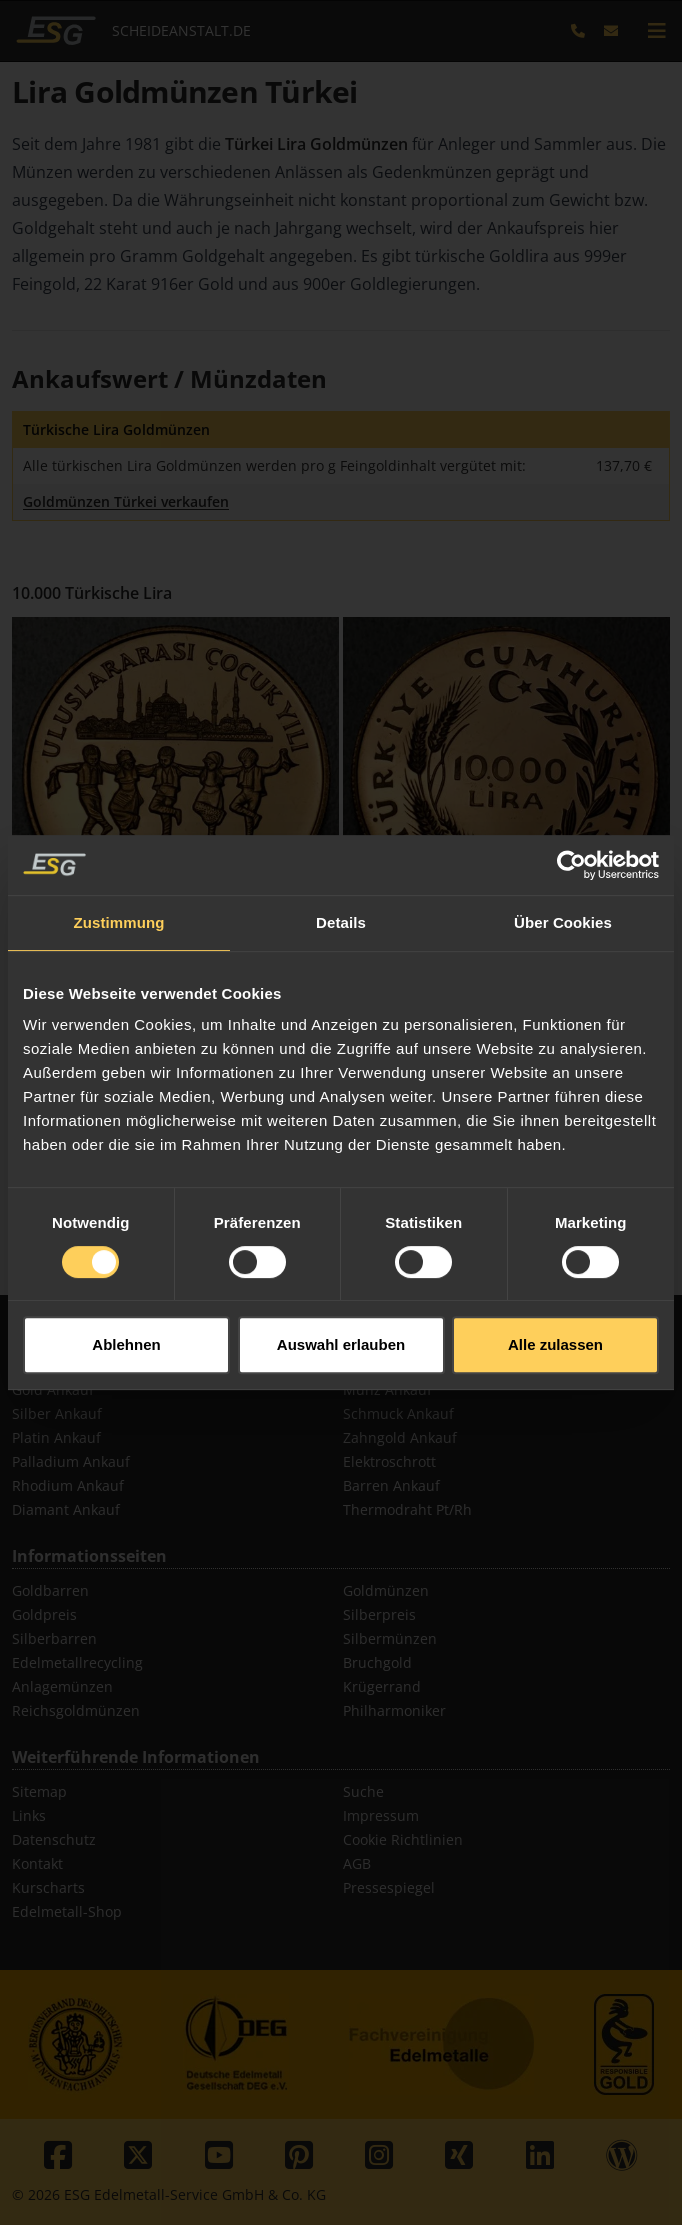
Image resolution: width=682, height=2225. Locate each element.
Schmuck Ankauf (398, 1413)
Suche (363, 1791)
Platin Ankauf (56, 1437)
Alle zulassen (555, 1288)
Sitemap (39, 1791)
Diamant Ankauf (66, 1509)
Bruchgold (377, 1662)
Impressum (381, 1815)
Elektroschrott (389, 1461)
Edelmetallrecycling (77, 1662)
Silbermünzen (390, 1638)
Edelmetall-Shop (67, 1911)
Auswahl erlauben (341, 1288)
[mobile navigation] (657, 31)
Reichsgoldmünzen (76, 1710)
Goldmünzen (386, 1590)
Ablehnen (126, 1288)
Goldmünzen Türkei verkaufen (126, 501)
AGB (357, 1863)
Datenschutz (54, 1839)
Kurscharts (48, 1887)
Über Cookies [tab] (563, 865)
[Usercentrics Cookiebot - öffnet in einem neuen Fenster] (571, 808)
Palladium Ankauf (71, 1461)
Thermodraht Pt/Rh (407, 1509)
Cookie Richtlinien (403, 1839)
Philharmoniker (394, 1710)
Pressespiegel (389, 1887)
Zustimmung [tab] (119, 865)
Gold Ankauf (53, 1389)
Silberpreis (379, 1614)
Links (29, 1815)
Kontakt (37, 1863)
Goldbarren (50, 1590)
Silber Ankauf (57, 1413)
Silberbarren (54, 1638)
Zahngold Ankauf (400, 1437)
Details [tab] (341, 865)
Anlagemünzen (62, 1686)
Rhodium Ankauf (68, 1485)
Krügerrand (382, 1686)
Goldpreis (44, 1614)
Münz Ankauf (387, 1389)
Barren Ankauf (391, 1485)
